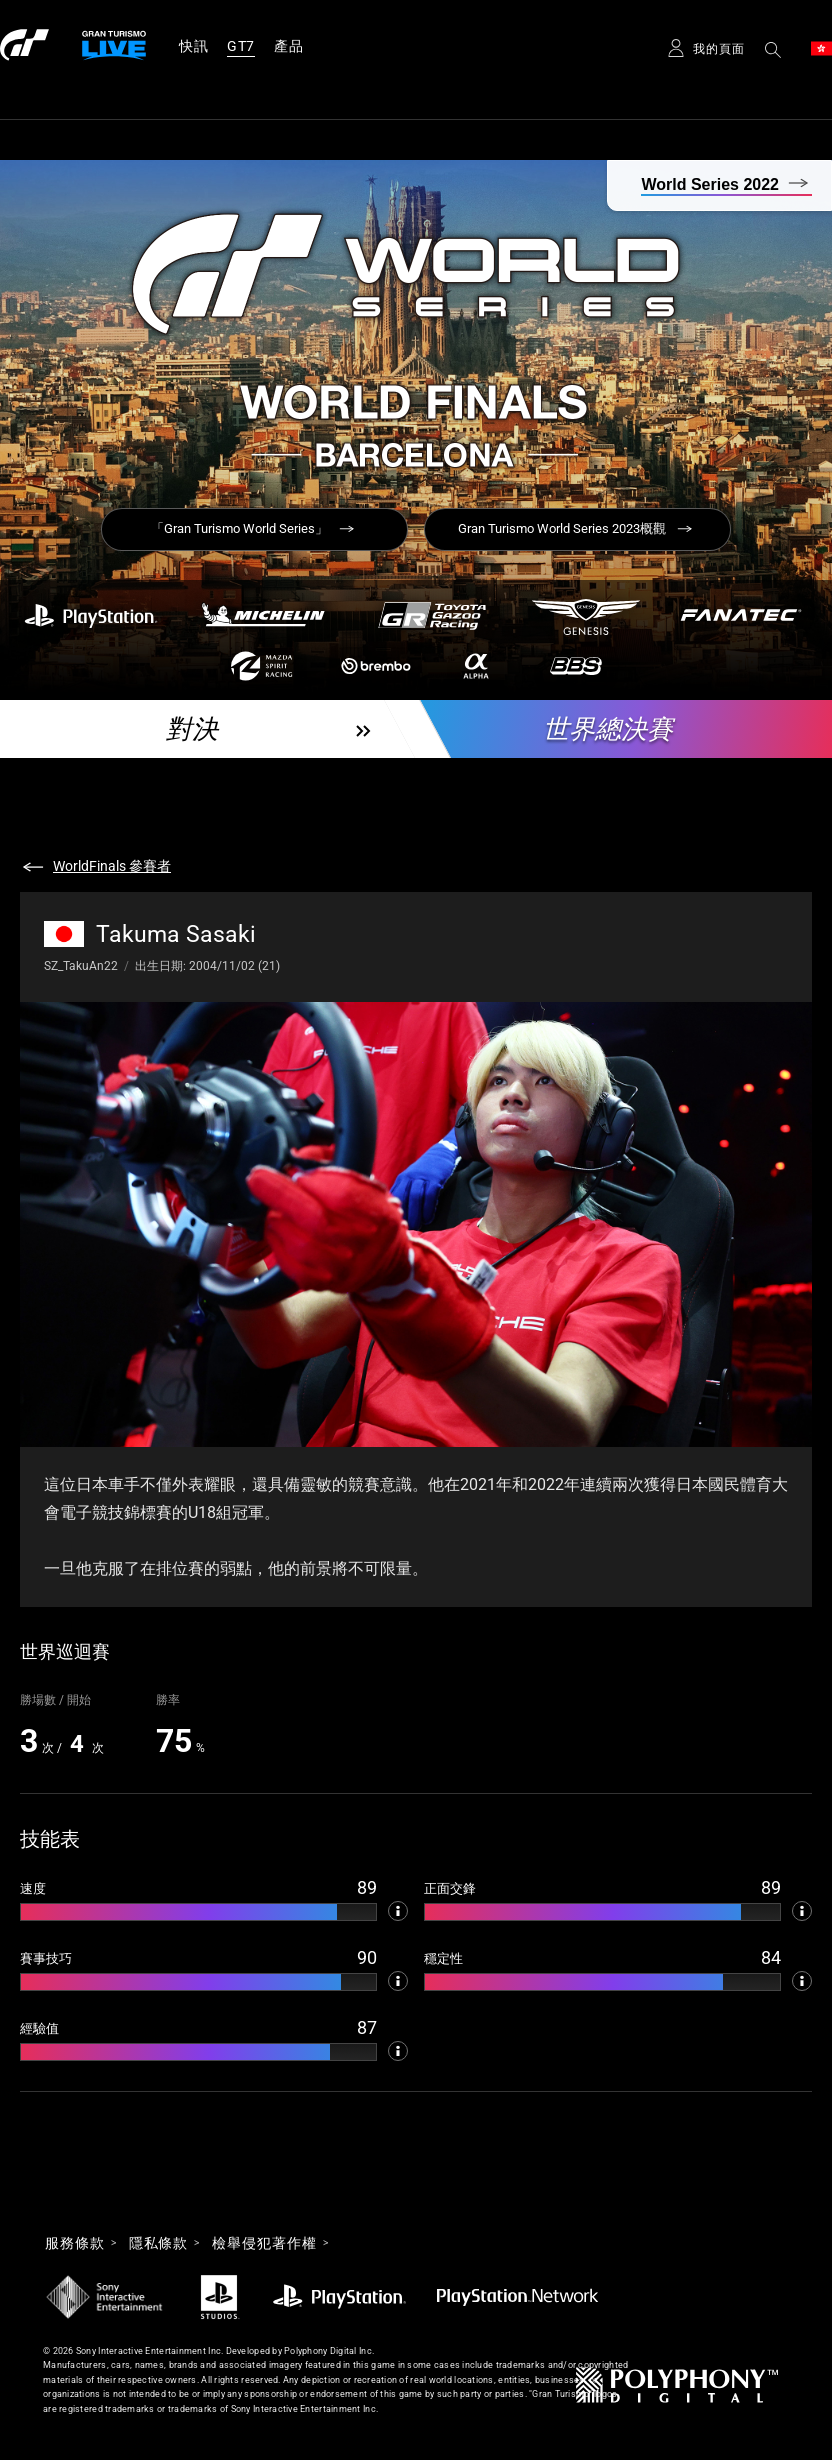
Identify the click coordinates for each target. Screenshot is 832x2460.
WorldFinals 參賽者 (112, 866)
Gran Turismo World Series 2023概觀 (562, 528)
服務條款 (75, 2243)
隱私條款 (159, 2243)
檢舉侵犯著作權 (264, 2243)
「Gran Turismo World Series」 (239, 528)
